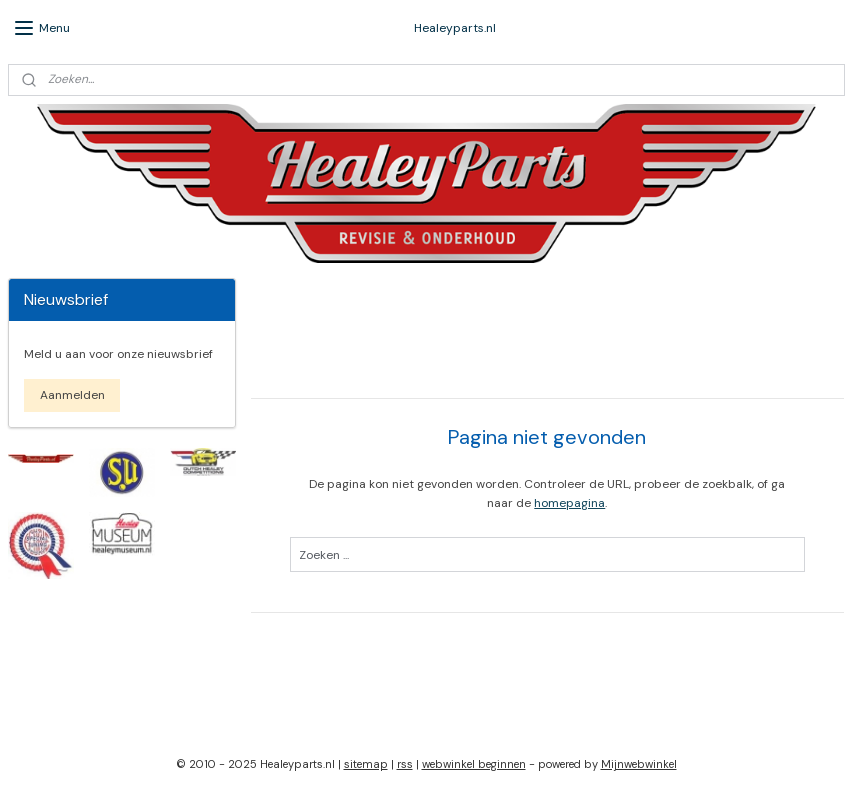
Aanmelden (72, 395)
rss (405, 764)
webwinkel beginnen (474, 764)
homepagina (570, 503)
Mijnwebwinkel (639, 764)
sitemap (366, 764)
